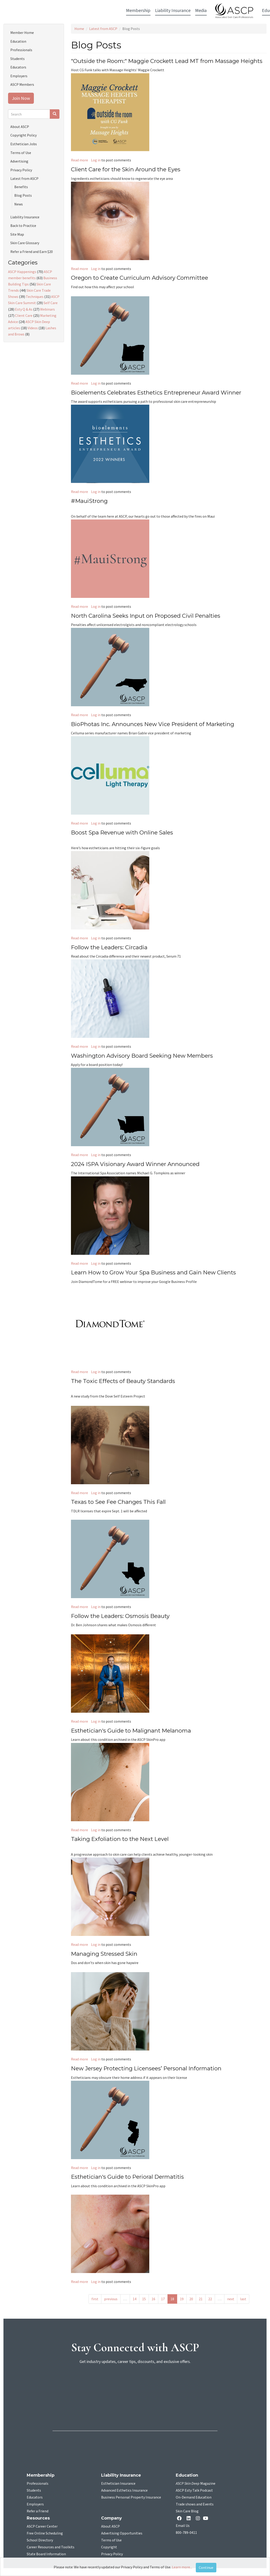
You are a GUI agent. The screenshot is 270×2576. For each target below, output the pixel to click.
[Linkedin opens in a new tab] (189, 2519)
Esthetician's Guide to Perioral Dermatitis (127, 2176)
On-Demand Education (193, 2497)
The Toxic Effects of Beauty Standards (123, 1381)
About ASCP (19, 126)
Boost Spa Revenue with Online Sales (122, 832)
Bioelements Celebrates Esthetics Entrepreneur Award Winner (156, 392)
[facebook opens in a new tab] (180, 2519)
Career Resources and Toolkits (50, 2547)
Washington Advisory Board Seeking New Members (142, 1055)
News (18, 204)
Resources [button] (196, 10)
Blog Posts (23, 195)
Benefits (21, 186)
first (94, 2299)
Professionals (21, 49)
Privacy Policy (21, 170)
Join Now (21, 98)
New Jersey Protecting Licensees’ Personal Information (146, 2068)
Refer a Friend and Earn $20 (31, 251)
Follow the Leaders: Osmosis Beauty (120, 1616)
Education (18, 41)
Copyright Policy (23, 135)
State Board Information (46, 2554)
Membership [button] (38, 10)
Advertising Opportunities (121, 2533)
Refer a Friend (37, 2511)
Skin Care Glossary (24, 242)
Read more (79, 160)
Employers (18, 76)
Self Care (51, 302)
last (243, 2299)
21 (200, 2299)
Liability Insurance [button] (73, 10)
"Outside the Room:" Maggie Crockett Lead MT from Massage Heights (166, 61)
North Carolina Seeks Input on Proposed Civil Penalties (145, 615)
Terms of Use (20, 152)
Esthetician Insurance (118, 2483)
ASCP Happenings (22, 271)
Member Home (22, 32)
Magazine (195, 2483)
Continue (206, 2567)
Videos (33, 328)
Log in (96, 160)
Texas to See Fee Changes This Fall (118, 1502)
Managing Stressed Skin (104, 1953)
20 (191, 2299)
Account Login (227, 11)
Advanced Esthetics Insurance (124, 2490)
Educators (18, 67)
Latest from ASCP (103, 28)
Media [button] (101, 10)
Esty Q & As (23, 309)
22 (210, 2299)
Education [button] (172, 10)
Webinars (47, 309)
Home (79, 28)
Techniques (35, 296)
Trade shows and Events (195, 2504)
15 (144, 2299)
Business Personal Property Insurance (131, 2497)
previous (110, 2299)
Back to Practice (23, 225)
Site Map (17, 234)
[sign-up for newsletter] (135, 2385)
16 (153, 2299)
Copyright (109, 2547)
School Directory (40, 2540)
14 (134, 2299)
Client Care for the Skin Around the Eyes (125, 169)
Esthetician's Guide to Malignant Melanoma (131, 1730)
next (230, 2299)
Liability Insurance (24, 217)
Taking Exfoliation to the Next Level (120, 1839)
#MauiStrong (89, 501)
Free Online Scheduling (45, 2533)
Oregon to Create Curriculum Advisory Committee (139, 277)
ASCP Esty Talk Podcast (194, 2490)
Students (17, 58)
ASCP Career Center (42, 2526)
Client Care (23, 315)
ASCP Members (22, 84)
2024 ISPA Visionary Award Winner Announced (135, 1164)
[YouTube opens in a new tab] (206, 2518)
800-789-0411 (186, 2532)
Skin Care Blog (187, 2511)
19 (182, 2299)
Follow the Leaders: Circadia (109, 947)
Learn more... (182, 2567)
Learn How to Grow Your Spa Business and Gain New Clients (153, 1272)
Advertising (19, 161)
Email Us (183, 2525)
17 (163, 2299)
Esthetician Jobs (23, 144)
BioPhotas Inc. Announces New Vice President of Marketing (152, 724)
